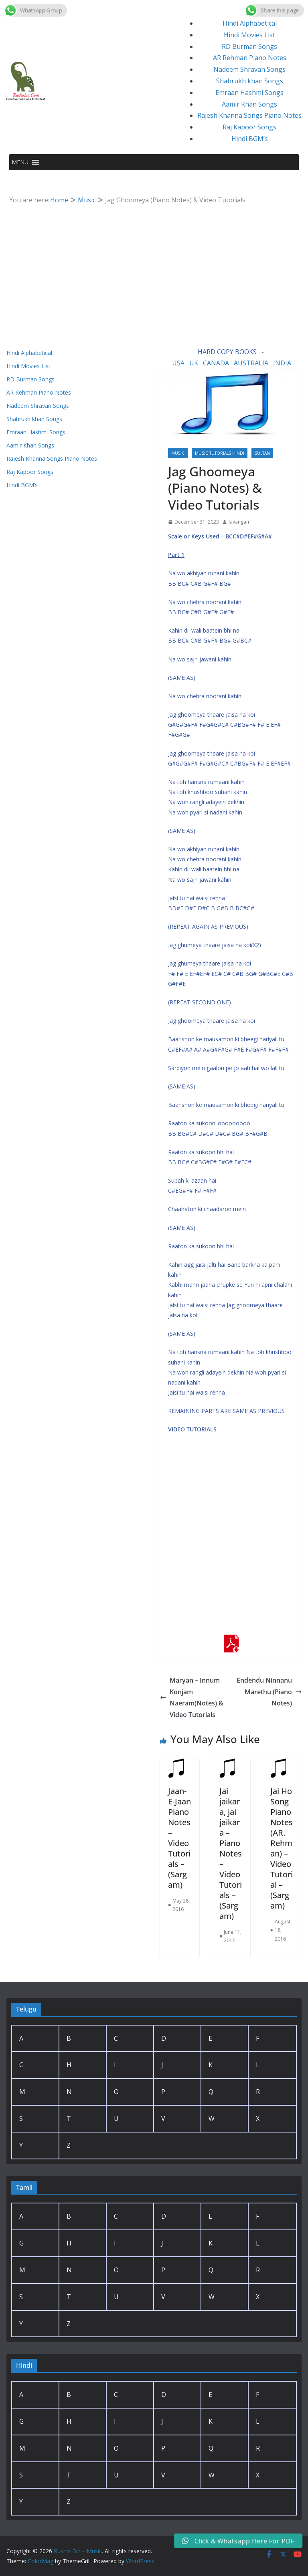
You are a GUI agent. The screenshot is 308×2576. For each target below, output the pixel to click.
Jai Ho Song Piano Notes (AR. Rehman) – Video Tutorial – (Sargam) (281, 1848)
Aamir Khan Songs (249, 104)
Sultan (262, 453)
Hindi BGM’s (249, 138)
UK (193, 363)
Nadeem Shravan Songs (249, 69)
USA (178, 363)
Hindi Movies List (249, 34)
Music (177, 453)
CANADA (216, 363)
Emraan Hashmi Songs (249, 92)
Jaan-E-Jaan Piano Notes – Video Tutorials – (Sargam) (179, 1838)
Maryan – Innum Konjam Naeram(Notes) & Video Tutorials (191, 1697)
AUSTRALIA (251, 363)
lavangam (240, 521)
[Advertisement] (154, 266)
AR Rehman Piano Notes (249, 57)
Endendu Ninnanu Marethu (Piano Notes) (269, 1692)
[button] (20, 162)
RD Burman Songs (249, 46)
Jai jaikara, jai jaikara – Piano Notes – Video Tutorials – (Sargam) (230, 1853)
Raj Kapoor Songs (249, 127)
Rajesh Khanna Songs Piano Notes (249, 115)
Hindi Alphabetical (250, 23)
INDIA (282, 363)
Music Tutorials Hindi (219, 453)
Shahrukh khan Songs (249, 81)
